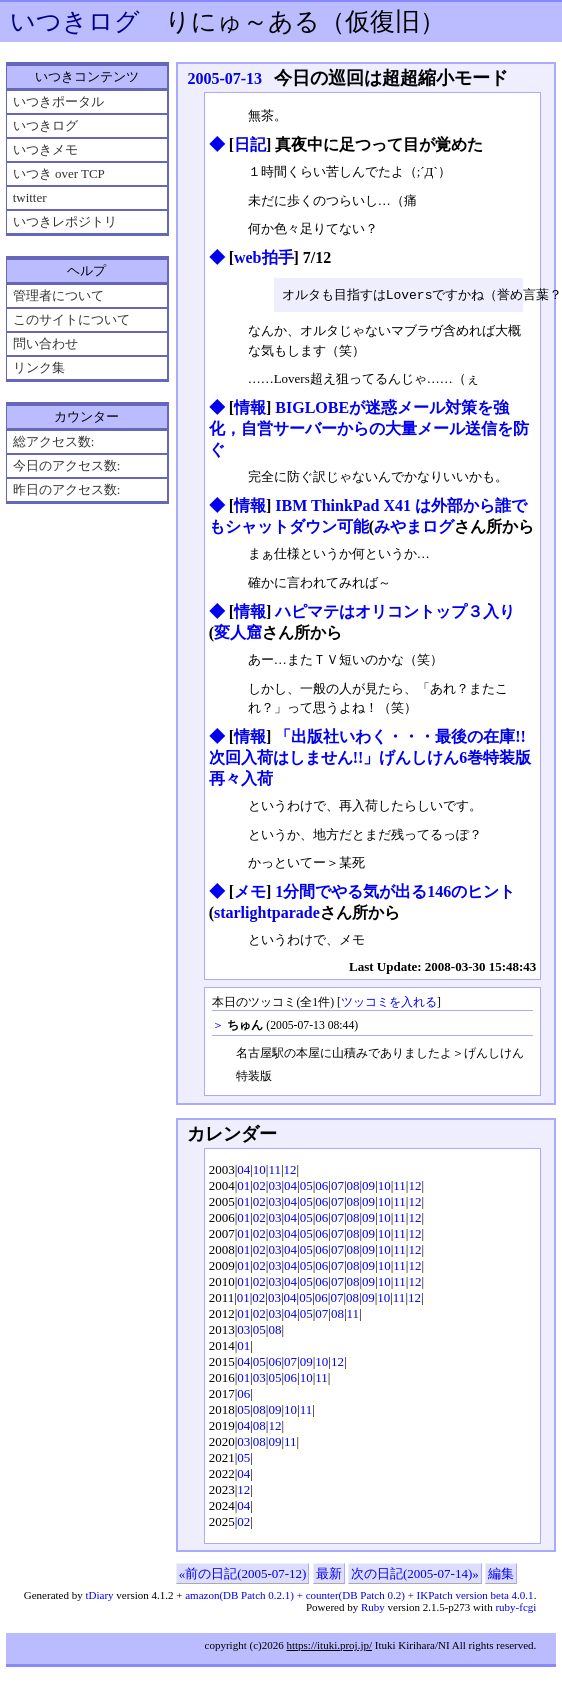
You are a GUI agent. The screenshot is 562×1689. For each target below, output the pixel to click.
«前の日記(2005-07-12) (243, 1574)
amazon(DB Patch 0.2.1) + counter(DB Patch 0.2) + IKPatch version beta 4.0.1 (359, 1596)
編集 (501, 1574)
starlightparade (267, 913)
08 (353, 1186)
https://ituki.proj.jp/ (329, 1646)
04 (243, 1170)
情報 (250, 408)
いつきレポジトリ (65, 221)
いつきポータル (58, 101)
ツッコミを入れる (389, 1003)
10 (259, 1170)
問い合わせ (45, 343)
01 (243, 1186)
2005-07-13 (224, 78)
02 (259, 1186)
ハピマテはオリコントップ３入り (395, 612)
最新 (329, 1574)
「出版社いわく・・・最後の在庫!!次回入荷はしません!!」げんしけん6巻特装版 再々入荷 (370, 758)
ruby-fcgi (515, 1608)
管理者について (58, 295)
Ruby (373, 1608)
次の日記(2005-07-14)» (415, 1574)
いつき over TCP (59, 173)
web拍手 (264, 257)
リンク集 (39, 367)
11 (274, 1170)
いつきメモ (45, 149)
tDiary (99, 1596)
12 (290, 1170)
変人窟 (238, 633)
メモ (250, 892)
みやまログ (414, 527)
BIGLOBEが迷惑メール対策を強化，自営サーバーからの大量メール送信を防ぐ (369, 429)
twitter (30, 197)
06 (321, 1186)
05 (306, 1186)
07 (337, 1186)
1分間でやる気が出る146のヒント (395, 892)
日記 (250, 144)
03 (274, 1186)
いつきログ (75, 21)
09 (368, 1186)
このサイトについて (71, 319)
